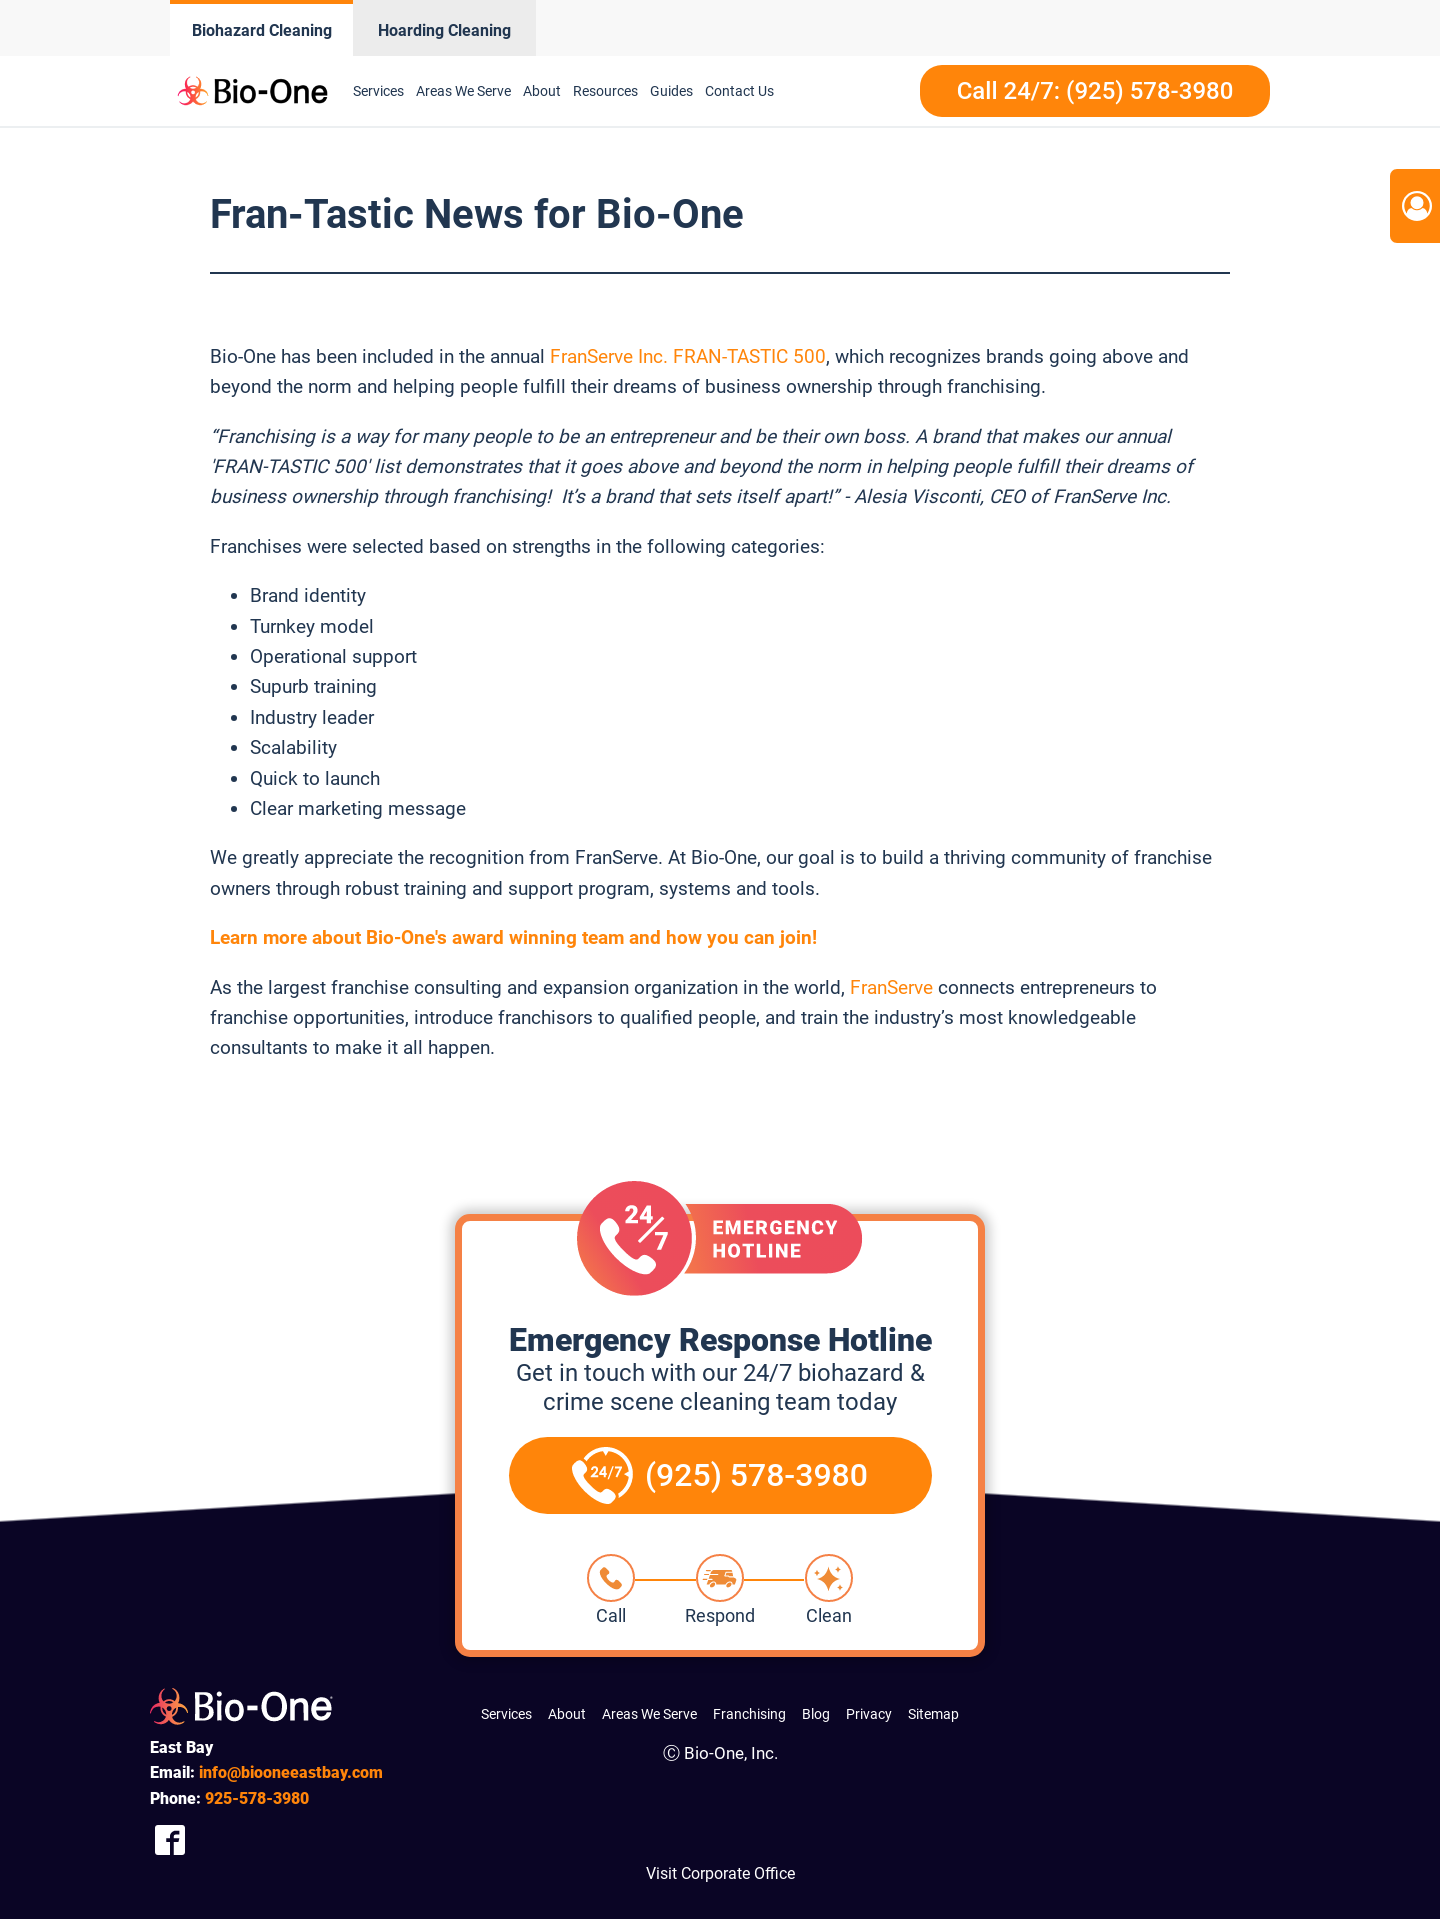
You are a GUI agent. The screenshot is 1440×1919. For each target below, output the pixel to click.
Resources (605, 91)
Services (378, 91)
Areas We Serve (463, 91)
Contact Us (739, 91)
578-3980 (257, 1798)
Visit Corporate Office (720, 1873)
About (542, 91)
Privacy (869, 1714)
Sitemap (933, 1714)
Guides (671, 91)
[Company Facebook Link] (170, 1839)
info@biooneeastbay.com (291, 1772)
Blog (816, 1714)
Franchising (749, 1714)
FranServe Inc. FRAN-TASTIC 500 (688, 356)
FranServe (891, 987)
